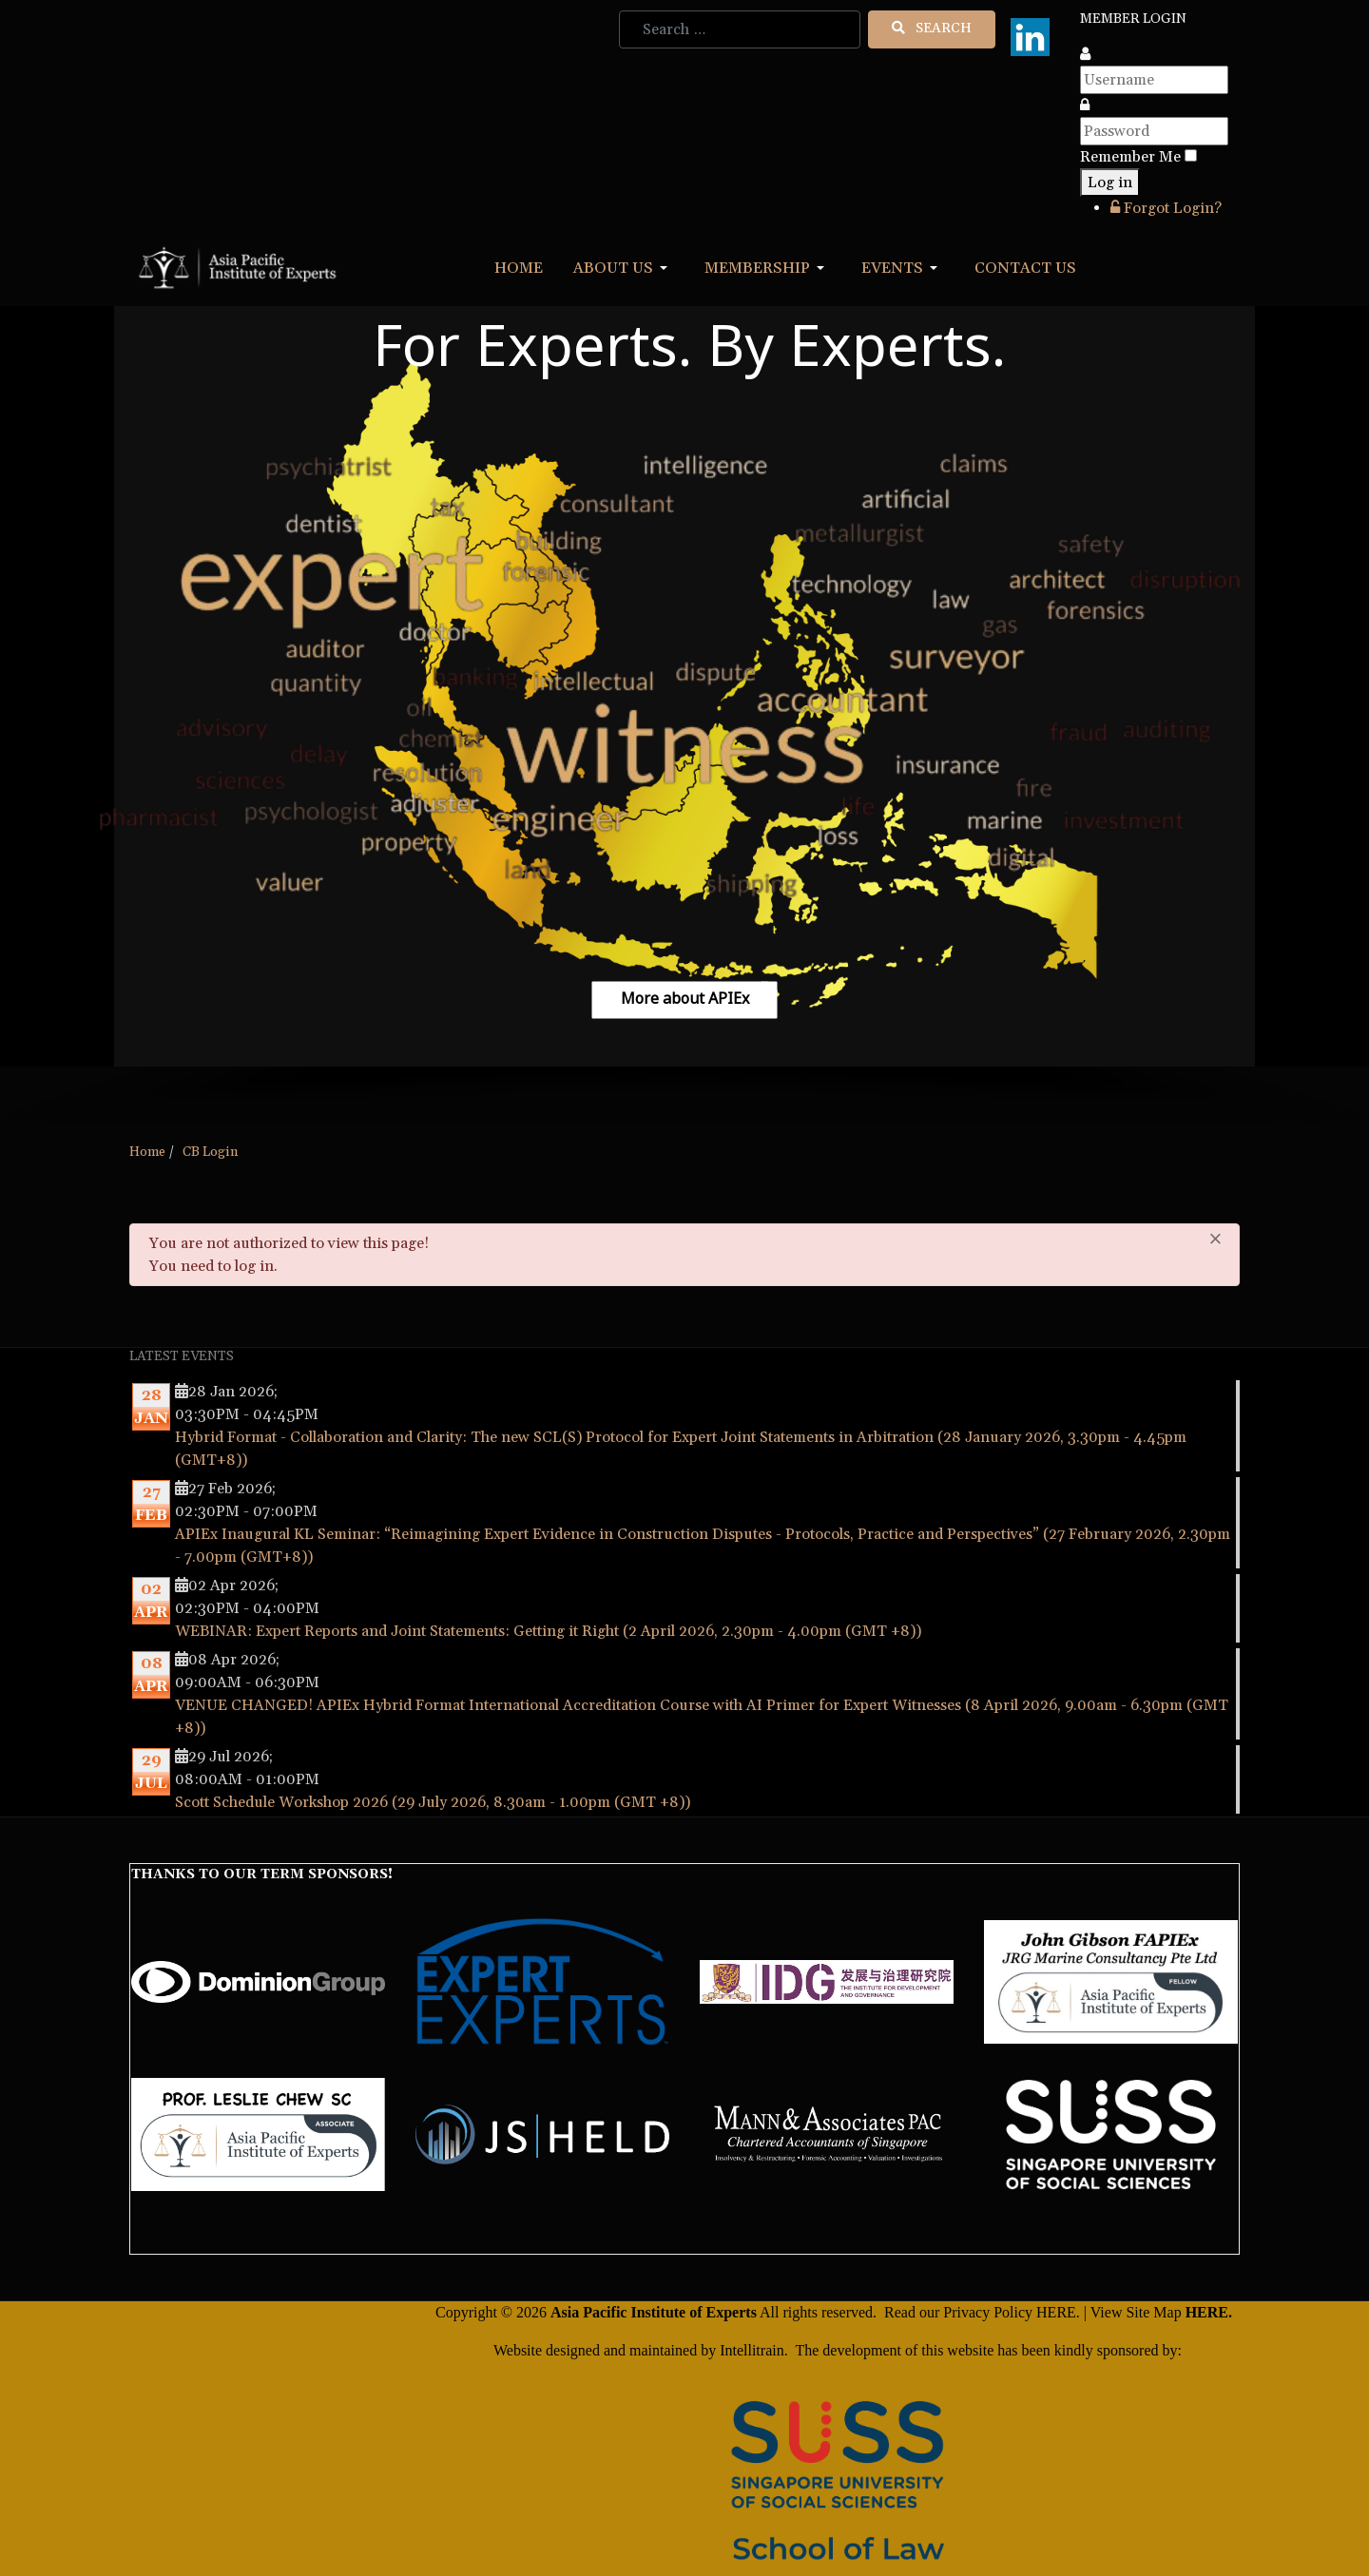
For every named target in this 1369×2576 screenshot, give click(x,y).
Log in (1110, 182)
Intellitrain (750, 2350)
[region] (684, 716)
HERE (1056, 2312)
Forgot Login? (1166, 208)
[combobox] (739, 29)
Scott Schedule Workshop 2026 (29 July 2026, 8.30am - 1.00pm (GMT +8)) (432, 1802)
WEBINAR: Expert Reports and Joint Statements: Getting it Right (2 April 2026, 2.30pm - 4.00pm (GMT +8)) (548, 1631)
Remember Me (1130, 156)
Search (932, 28)
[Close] (1215, 1238)
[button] (623, 268)
